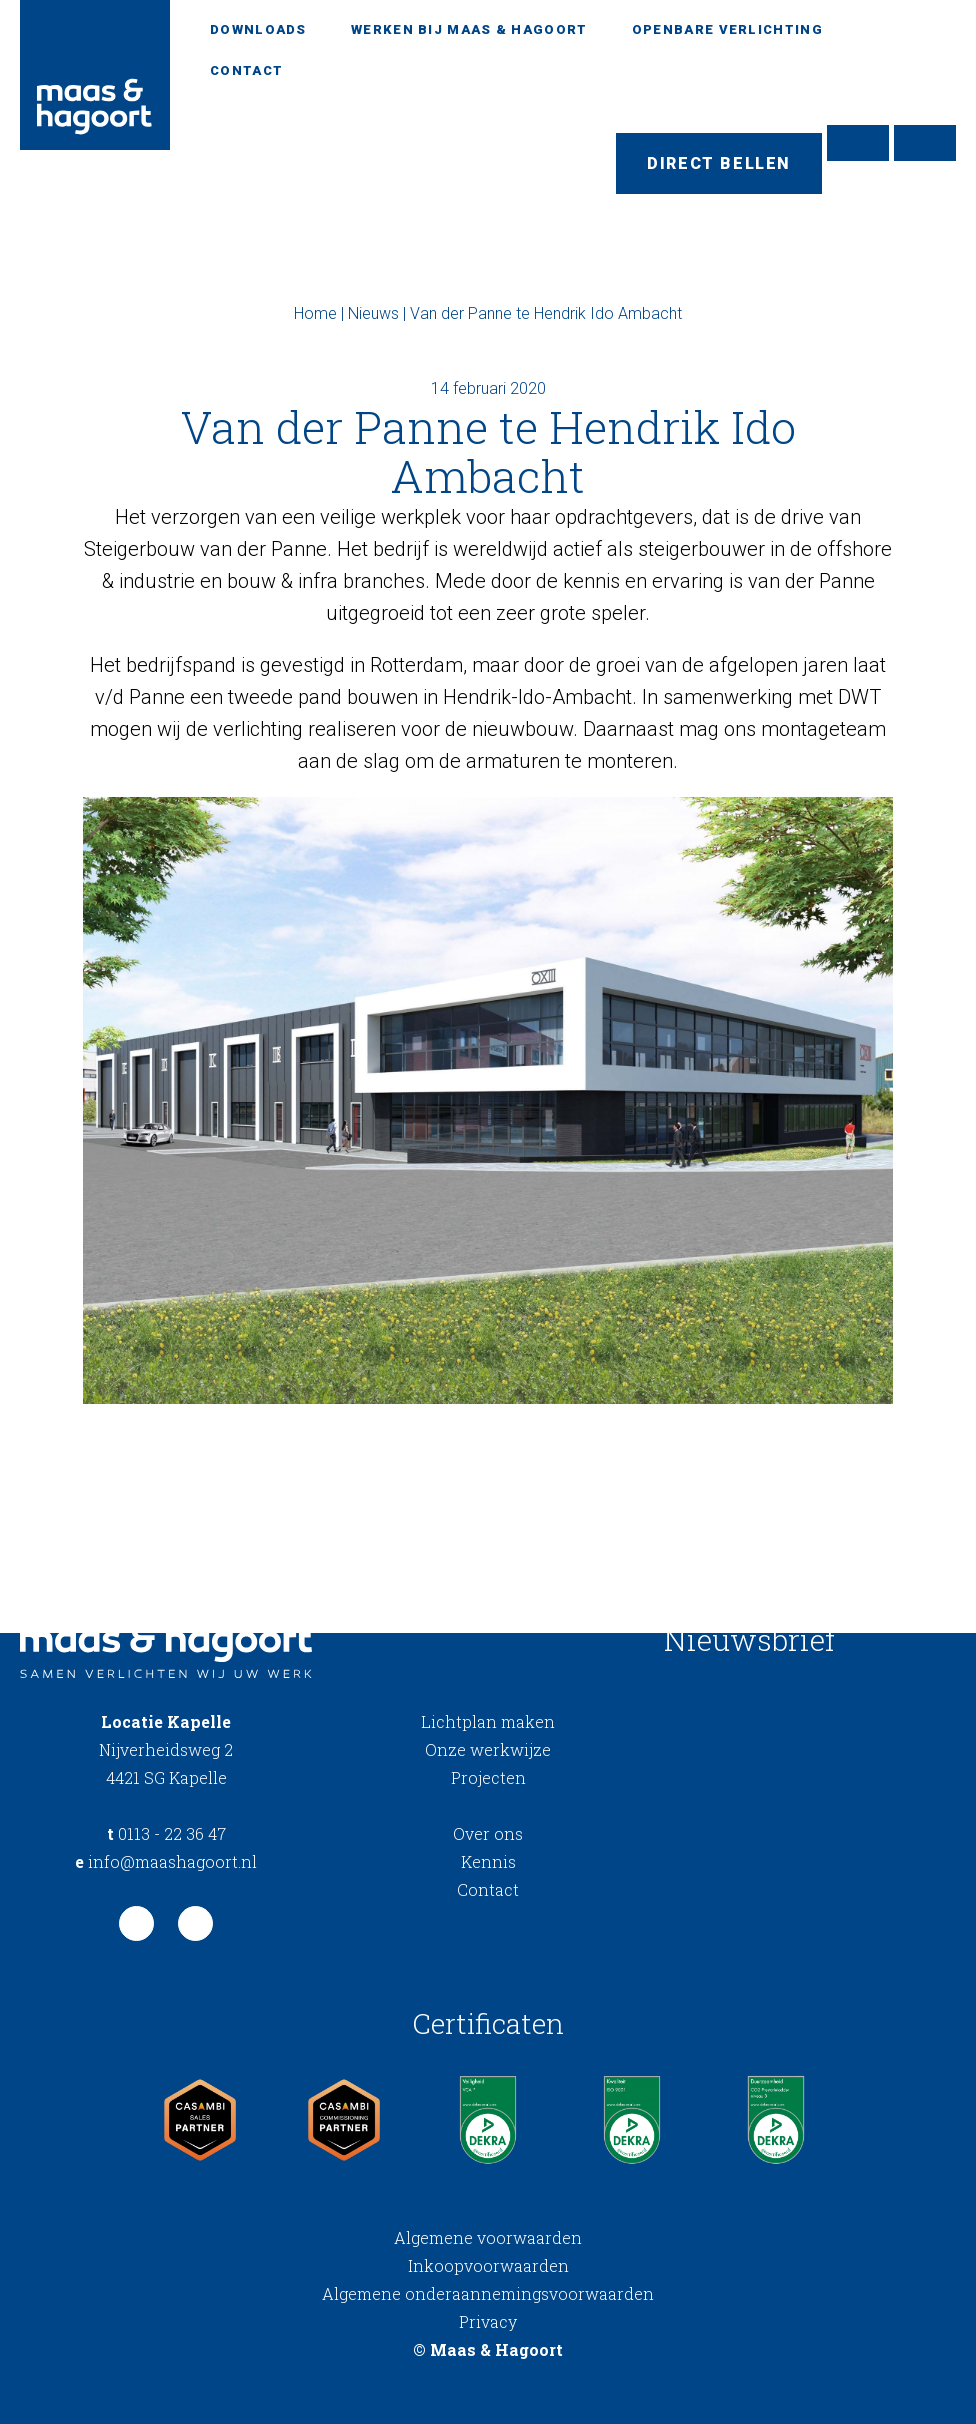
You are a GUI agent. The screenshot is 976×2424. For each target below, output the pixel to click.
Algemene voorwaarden (488, 2237)
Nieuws (373, 313)
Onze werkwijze (488, 1749)
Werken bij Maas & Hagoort (469, 29)
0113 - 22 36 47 (166, 1833)
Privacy (488, 2321)
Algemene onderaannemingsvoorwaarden (488, 2293)
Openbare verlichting (727, 29)
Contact (246, 70)
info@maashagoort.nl (166, 1861)
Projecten (488, 1777)
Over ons (488, 1833)
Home (315, 313)
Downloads (258, 29)
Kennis (488, 1861)
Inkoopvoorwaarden (488, 2265)
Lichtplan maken (488, 1721)
